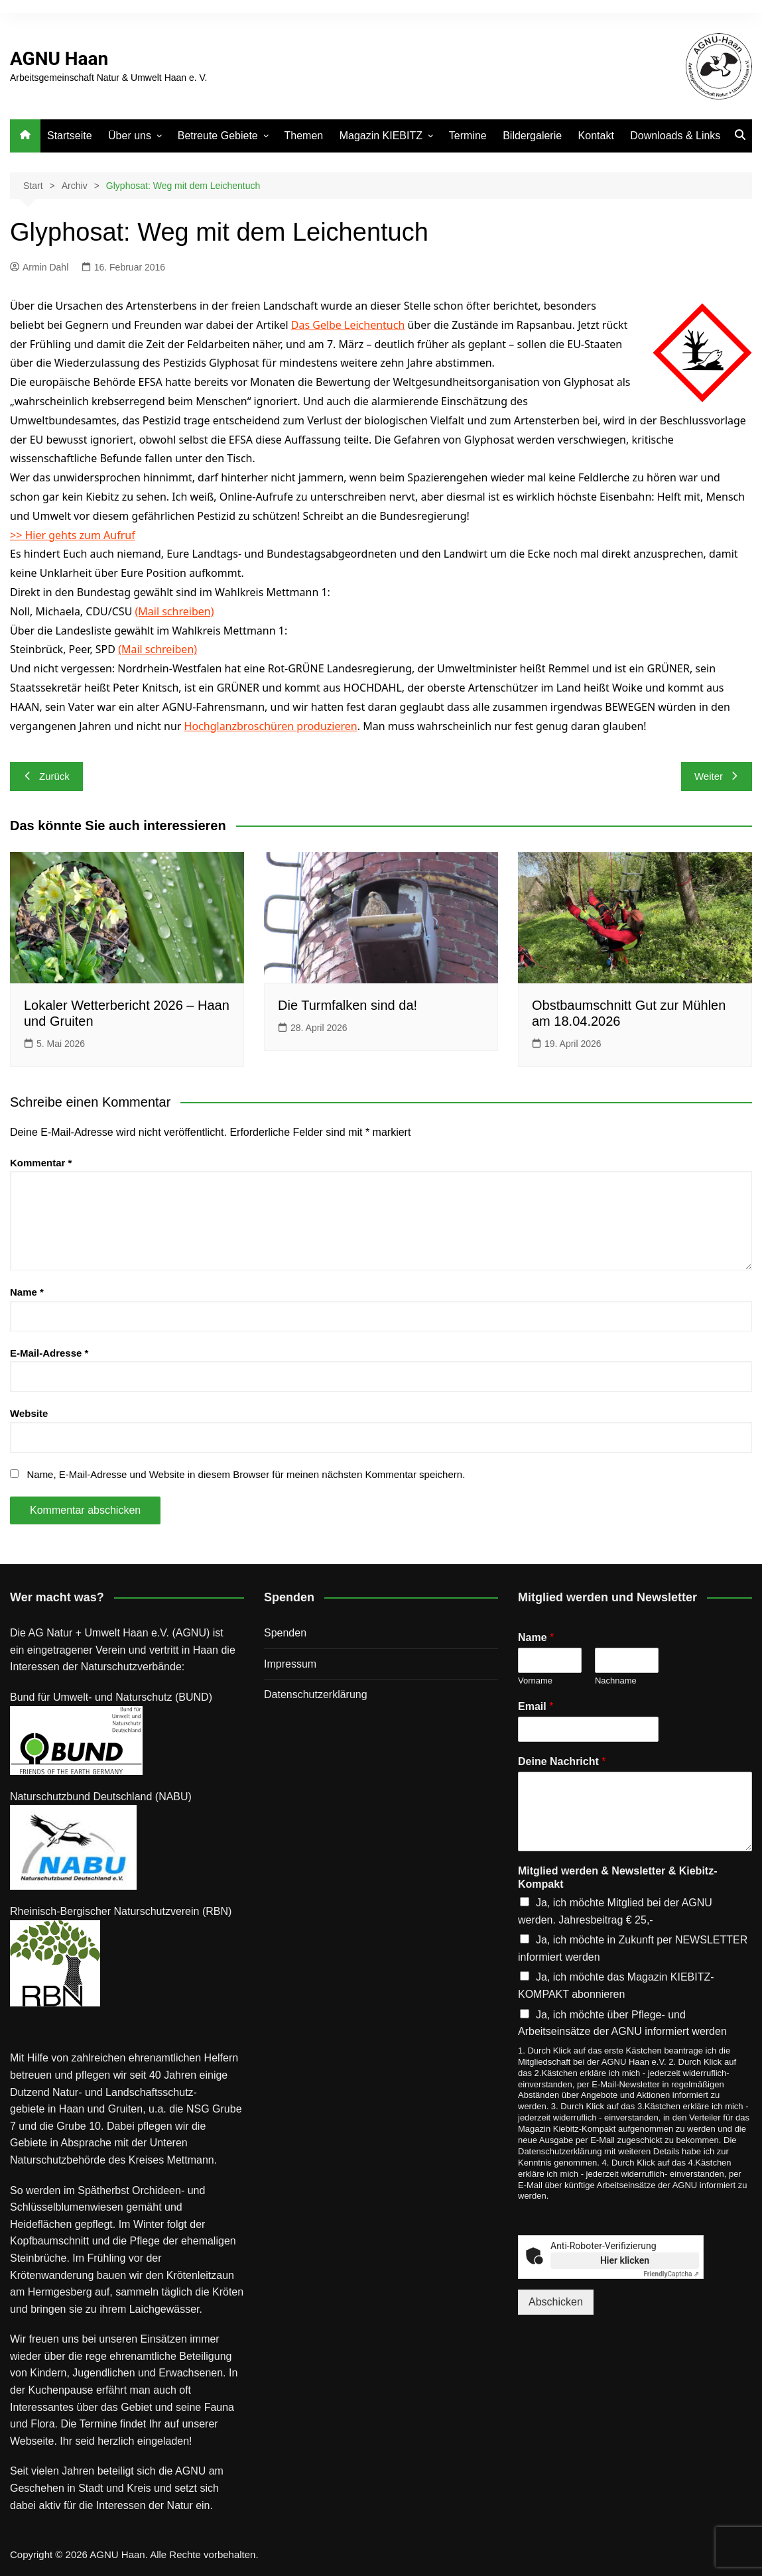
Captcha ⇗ (672, 2274)
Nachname (616, 1681)
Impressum (290, 1664)
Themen (304, 135)
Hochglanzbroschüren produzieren (270, 726)
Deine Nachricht (562, 1761)
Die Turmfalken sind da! (347, 1005)
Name (27, 1292)
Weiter (716, 776)
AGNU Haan (59, 59)
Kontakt (596, 135)
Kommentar (41, 1162)
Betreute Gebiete (218, 135)
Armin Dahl (39, 267)
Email (535, 1706)
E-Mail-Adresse (49, 1353)
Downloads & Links (675, 135)
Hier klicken (624, 2260)
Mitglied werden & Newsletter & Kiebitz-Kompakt (617, 1877)
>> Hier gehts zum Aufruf (72, 535)
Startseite (69, 135)
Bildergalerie (532, 135)
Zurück (46, 776)
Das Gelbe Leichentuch (348, 325)
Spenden (285, 1632)
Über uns (129, 135)
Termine (468, 135)
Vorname (535, 1681)
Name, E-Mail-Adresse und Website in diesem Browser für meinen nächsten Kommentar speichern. (246, 1474)
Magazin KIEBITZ (381, 135)
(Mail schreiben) (174, 611)
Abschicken (556, 2301)
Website (29, 1413)
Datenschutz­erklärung (315, 1694)
